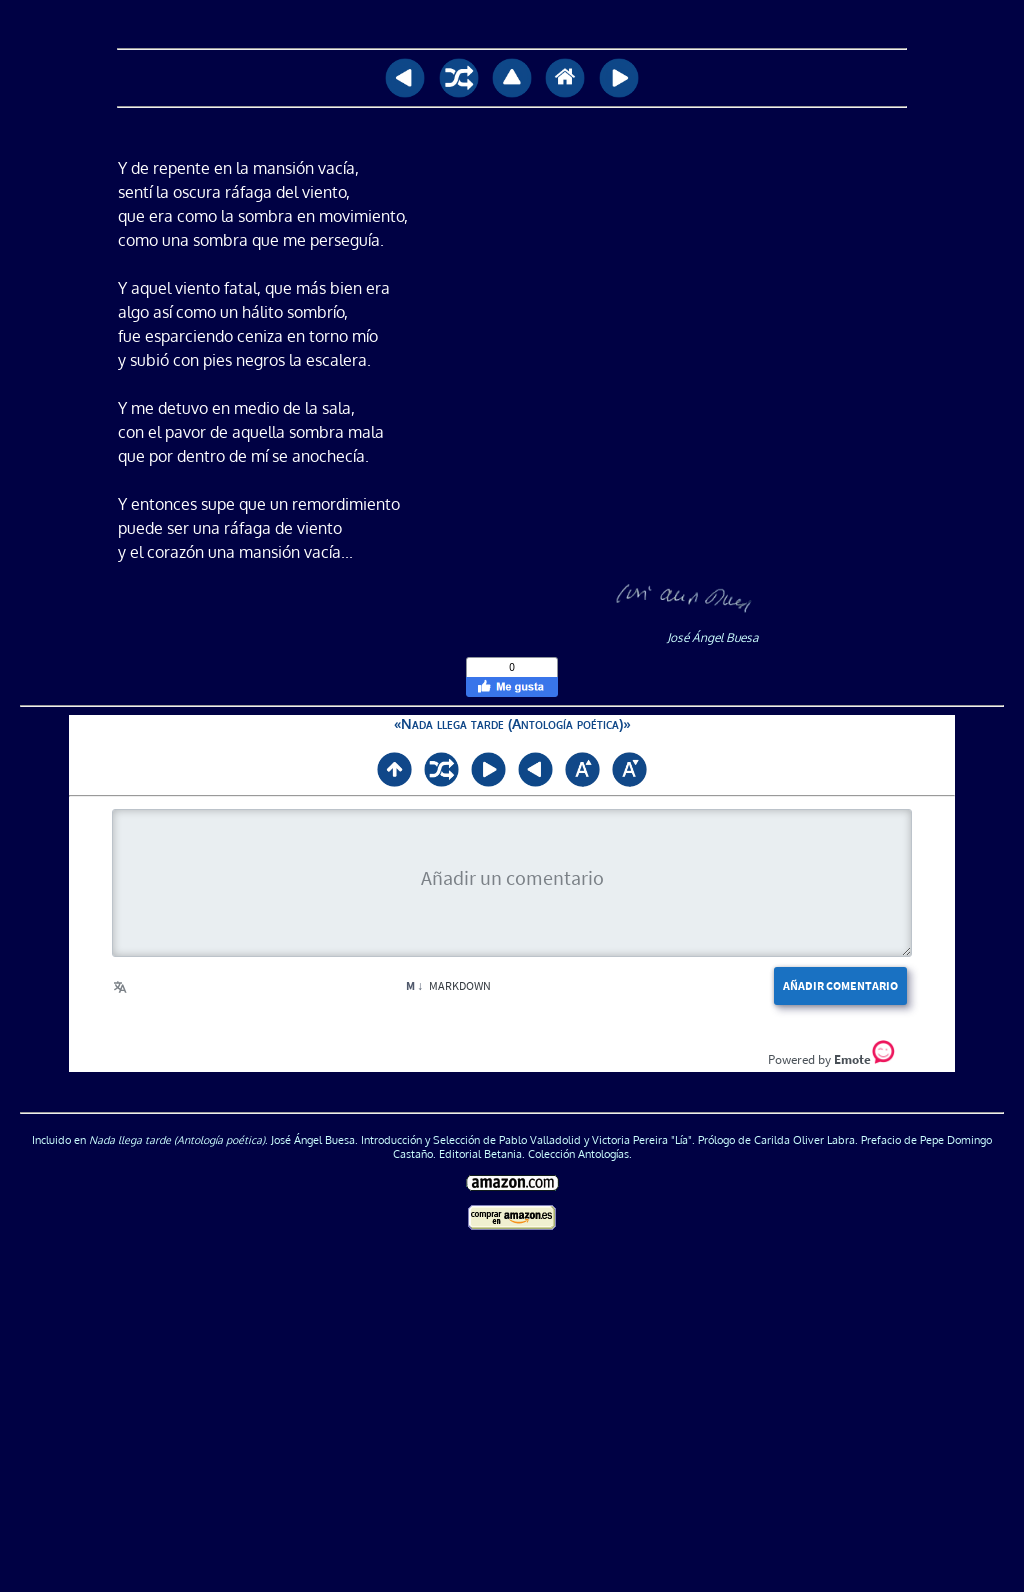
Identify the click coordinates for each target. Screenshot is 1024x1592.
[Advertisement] (512, 1422)
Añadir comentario (840, 985)
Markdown (448, 985)
